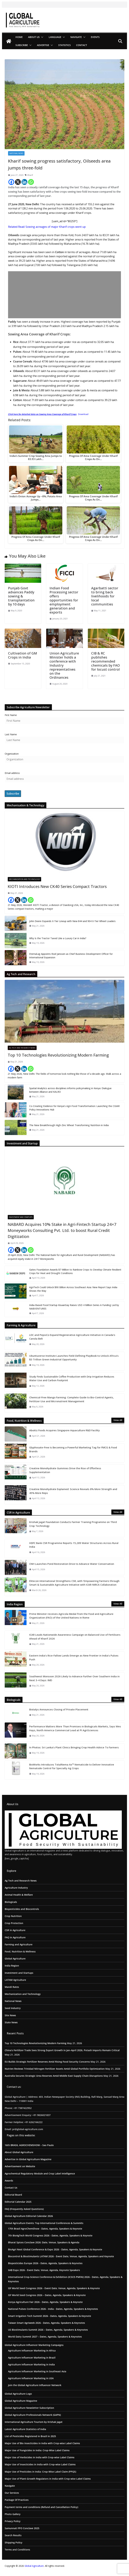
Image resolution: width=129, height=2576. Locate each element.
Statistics (64, 45)
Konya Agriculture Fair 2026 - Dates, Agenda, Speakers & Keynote (45, 2301)
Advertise (43, 45)
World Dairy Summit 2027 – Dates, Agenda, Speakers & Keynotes (45, 2336)
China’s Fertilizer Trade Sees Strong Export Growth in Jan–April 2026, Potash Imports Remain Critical (62, 2050)
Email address (12, 772)
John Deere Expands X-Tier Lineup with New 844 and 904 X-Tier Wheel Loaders (72, 920)
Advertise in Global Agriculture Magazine (28, 2159)
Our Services (12, 2492)
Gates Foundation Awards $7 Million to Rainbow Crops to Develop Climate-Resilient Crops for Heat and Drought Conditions (75, 1271)
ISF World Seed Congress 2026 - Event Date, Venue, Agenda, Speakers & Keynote (54, 2287)
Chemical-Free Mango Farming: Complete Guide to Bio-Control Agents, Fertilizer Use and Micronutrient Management (71, 1399)
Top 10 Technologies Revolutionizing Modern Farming (58, 1055)
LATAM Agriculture (15, 1979)
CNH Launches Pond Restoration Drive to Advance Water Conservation (71, 1563)
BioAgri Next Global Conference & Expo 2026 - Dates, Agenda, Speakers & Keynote (55, 2249)
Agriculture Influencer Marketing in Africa (32, 2350)
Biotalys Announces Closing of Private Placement (58, 1709)
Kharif (30, 175)
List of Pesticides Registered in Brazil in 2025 (30, 2435)
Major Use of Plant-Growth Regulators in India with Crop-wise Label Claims (48, 2478)
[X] (18, 182)
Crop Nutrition (13, 1915)
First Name (11, 714)
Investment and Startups (20, 1217)
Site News (10, 2015)
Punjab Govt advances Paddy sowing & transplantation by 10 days (21, 595)
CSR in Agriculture (15, 1930)
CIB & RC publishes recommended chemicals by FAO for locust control (105, 661)
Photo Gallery (12, 2513)
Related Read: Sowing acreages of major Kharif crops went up (46, 227)
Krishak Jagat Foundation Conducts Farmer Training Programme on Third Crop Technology (73, 1523)
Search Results (13, 2535)
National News (16, 153)
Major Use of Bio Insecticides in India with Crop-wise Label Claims (42, 2442)
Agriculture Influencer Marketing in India (31, 2364)
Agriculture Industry (16, 1887)
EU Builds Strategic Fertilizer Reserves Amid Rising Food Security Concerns (47, 2061)
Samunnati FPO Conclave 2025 (22, 2527)
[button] (41, 37)
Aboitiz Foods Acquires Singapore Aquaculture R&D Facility (64, 1430)
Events (95, 37)
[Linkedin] (24, 182)
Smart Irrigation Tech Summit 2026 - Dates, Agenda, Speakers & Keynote (49, 2315)
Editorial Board (13, 2194)
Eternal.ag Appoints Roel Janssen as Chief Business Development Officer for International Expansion (71, 955)
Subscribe (21, 45)
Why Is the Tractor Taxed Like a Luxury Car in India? (57, 938)
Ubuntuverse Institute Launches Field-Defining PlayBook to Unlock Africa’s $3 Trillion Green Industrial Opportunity (74, 1357)
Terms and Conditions (17, 2549)
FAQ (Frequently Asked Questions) (24, 2208)
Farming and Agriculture (18, 1944)
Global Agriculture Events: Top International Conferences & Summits (44, 2222)
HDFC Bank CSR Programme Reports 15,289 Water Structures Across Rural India (73, 1544)
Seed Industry (13, 2008)
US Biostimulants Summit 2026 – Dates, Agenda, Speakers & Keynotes (48, 2329)
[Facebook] (11, 182)
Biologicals (11, 1901)
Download (83, 414)
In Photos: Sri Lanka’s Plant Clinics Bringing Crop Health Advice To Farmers (74, 1747)
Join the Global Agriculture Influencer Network (34, 2385)
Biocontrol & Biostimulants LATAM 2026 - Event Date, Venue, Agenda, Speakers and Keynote (61, 2256)
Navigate (76, 37)
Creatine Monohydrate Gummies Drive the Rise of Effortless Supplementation (65, 1470)
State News (11, 2022)
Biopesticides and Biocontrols (22, 1908)
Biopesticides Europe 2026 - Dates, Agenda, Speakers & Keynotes (45, 2262)
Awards (9, 2180)
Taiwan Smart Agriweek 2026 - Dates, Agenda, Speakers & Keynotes (46, 2322)
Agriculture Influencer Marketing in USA (31, 2378)
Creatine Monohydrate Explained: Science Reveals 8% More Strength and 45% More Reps (73, 1490)
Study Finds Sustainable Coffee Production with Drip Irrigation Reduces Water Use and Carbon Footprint (71, 1378)
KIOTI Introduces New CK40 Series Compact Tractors (57, 886)
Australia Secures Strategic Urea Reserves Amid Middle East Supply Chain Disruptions (54, 2075)
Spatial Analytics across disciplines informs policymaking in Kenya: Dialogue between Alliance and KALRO (70, 1089)
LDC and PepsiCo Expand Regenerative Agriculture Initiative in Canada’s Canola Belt (72, 1336)
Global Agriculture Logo (18, 2393)
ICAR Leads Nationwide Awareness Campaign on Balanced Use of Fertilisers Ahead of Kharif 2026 (74, 1636)
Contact (81, 45)
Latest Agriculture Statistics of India (25, 2428)
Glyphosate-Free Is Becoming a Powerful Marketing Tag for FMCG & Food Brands (73, 1449)
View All (117, 1420)
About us (34, 37)
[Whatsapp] (31, 182)
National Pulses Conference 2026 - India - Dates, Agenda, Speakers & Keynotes (53, 2308)
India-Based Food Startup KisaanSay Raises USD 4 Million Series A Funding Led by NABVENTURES (74, 1306)
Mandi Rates (12, 1986)
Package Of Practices (17, 2499)
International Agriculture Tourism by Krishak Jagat (33, 2421)
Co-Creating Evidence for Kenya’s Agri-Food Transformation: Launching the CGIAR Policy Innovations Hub (74, 1107)
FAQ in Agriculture (15, 1937)
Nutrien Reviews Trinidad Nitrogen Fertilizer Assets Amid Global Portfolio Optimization (55, 2068)
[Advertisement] (64, 294)
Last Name (11, 734)
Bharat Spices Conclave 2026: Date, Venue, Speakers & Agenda (43, 2242)
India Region (12, 1965)
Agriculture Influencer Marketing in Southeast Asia (37, 2371)
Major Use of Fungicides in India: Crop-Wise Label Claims (37, 2450)
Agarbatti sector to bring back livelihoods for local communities (104, 595)
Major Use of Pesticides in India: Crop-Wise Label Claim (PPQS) (40, 2471)
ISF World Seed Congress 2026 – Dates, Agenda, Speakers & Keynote (47, 2294)
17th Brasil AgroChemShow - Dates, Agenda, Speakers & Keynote (45, 2228)
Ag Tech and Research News (22, 1047)
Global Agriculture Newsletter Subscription (29, 2407)
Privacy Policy (12, 2520)
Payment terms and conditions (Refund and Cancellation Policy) (41, 2506)
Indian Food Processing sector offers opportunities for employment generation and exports (64, 599)
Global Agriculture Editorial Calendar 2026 (29, 2215)
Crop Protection (14, 1923)
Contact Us (11, 2187)
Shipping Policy (13, 2542)
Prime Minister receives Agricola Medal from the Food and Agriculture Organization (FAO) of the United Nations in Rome (71, 1615)
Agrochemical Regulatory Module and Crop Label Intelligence (40, 2173)
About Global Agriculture (19, 2151)
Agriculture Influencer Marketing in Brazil (31, 2357)
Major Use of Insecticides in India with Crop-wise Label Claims (40, 2464)
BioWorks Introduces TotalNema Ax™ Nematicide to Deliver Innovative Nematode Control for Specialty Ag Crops (71, 1766)
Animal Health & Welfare (19, 1894)
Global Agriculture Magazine (21, 2400)
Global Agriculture (15, 1958)
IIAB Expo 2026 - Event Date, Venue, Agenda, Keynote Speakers (44, 2270)
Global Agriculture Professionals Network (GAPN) (33, 2414)
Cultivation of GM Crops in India (22, 655)
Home (19, 37)
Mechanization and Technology (24, 879)
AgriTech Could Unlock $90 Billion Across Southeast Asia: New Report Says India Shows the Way (73, 1288)
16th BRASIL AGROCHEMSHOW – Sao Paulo (29, 2144)
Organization (12, 753)
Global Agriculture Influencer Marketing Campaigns (34, 2344)
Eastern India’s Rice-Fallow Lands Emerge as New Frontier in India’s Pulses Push (73, 1657)
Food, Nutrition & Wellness (20, 1951)
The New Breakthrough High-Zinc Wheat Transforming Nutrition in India (69, 1124)
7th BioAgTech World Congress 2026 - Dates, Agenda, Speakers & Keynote (50, 2235)
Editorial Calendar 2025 (18, 2201)
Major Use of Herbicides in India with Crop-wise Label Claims (39, 2457)
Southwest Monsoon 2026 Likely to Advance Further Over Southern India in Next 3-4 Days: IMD (74, 1678)
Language (55, 37)
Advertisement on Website (20, 2166)
